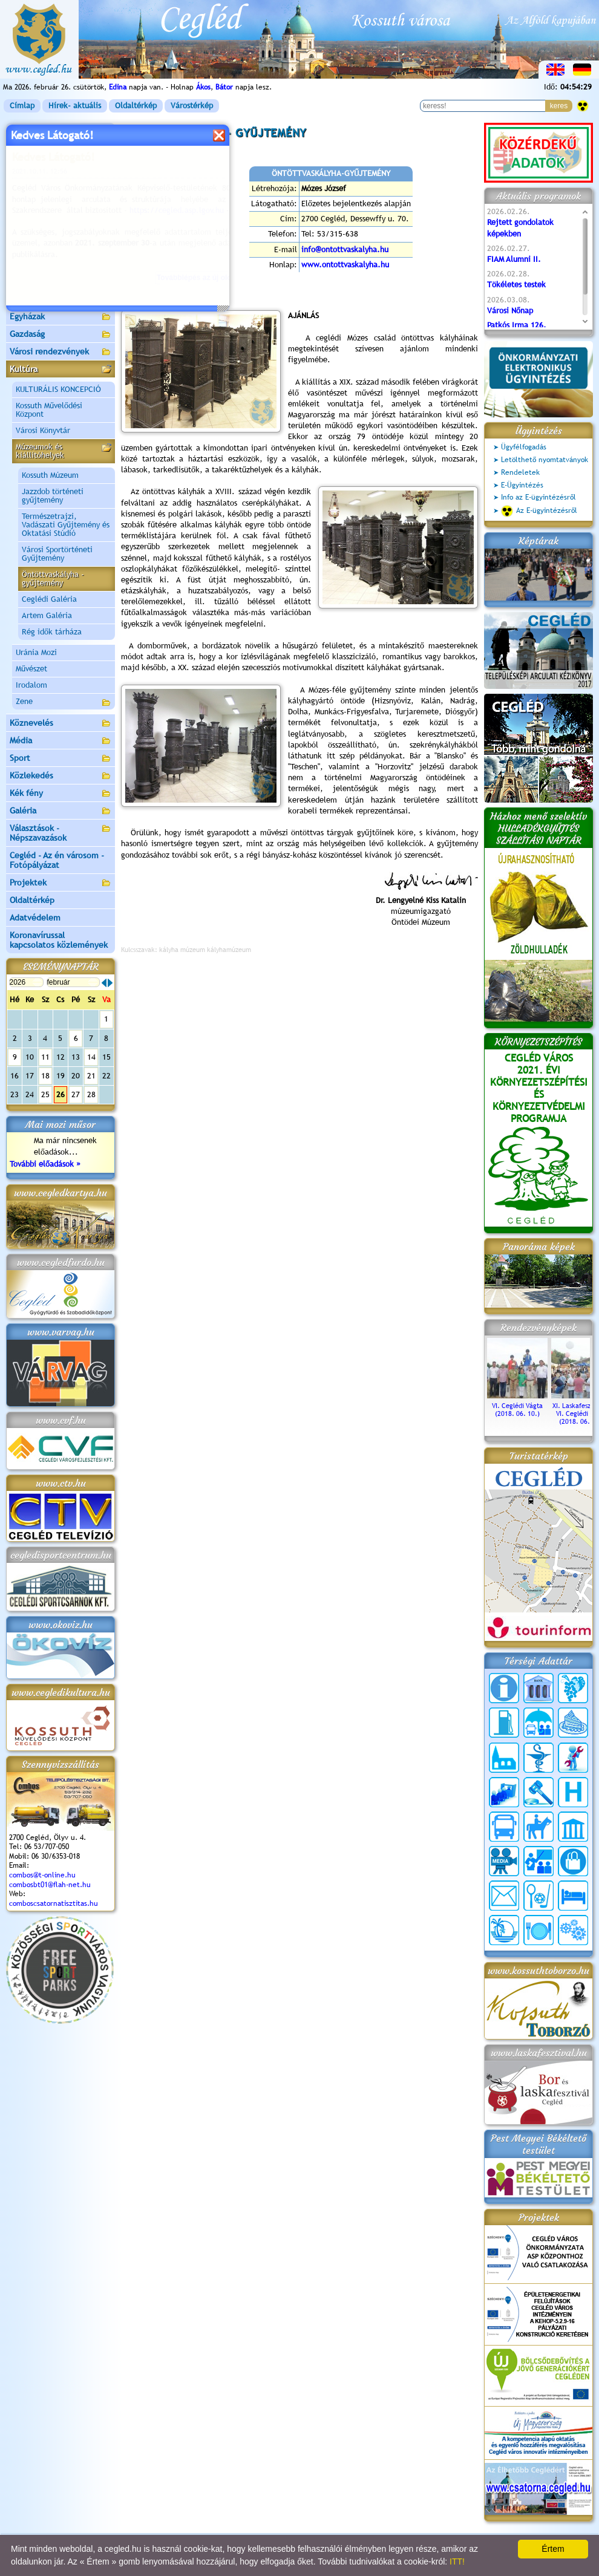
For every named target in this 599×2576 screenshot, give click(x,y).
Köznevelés (60, 723)
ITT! (457, 2561)
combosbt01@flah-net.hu (50, 1884)
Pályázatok (30, 228)
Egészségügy (60, 299)
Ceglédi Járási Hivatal (50, 211)
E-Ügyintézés (522, 485)
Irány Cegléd (33, 281)
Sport (60, 759)
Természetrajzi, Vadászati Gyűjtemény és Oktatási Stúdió (66, 525)
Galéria (60, 811)
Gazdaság (60, 335)
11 (45, 1056)
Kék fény (60, 794)
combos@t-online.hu (42, 1875)
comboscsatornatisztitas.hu (53, 1903)
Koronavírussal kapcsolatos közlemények (59, 940)
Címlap (22, 105)
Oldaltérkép (136, 105)
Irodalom (31, 685)
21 (91, 1075)
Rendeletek (520, 472)
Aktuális (60, 247)
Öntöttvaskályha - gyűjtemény (53, 578)
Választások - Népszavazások (60, 833)
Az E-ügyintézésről (539, 511)
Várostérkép (192, 105)
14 (91, 1056)
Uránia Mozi (36, 652)
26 (60, 1094)
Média (60, 741)
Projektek (60, 883)
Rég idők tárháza (52, 631)
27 (75, 1094)
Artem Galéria (47, 615)
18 (45, 1075)
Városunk (60, 149)
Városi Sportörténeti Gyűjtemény (57, 553)
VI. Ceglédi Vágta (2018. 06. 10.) (517, 1405)
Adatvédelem (35, 917)
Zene (63, 703)
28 (91, 1094)
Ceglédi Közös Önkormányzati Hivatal (60, 188)
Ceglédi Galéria (49, 599)
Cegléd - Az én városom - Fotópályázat (57, 860)
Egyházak (60, 317)
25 (45, 1094)
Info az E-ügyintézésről (538, 497)
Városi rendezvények (60, 352)
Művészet (31, 668)
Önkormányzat (60, 167)
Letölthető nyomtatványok (544, 459)
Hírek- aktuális (74, 105)
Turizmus (60, 264)
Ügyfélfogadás (523, 447)
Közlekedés (60, 776)
